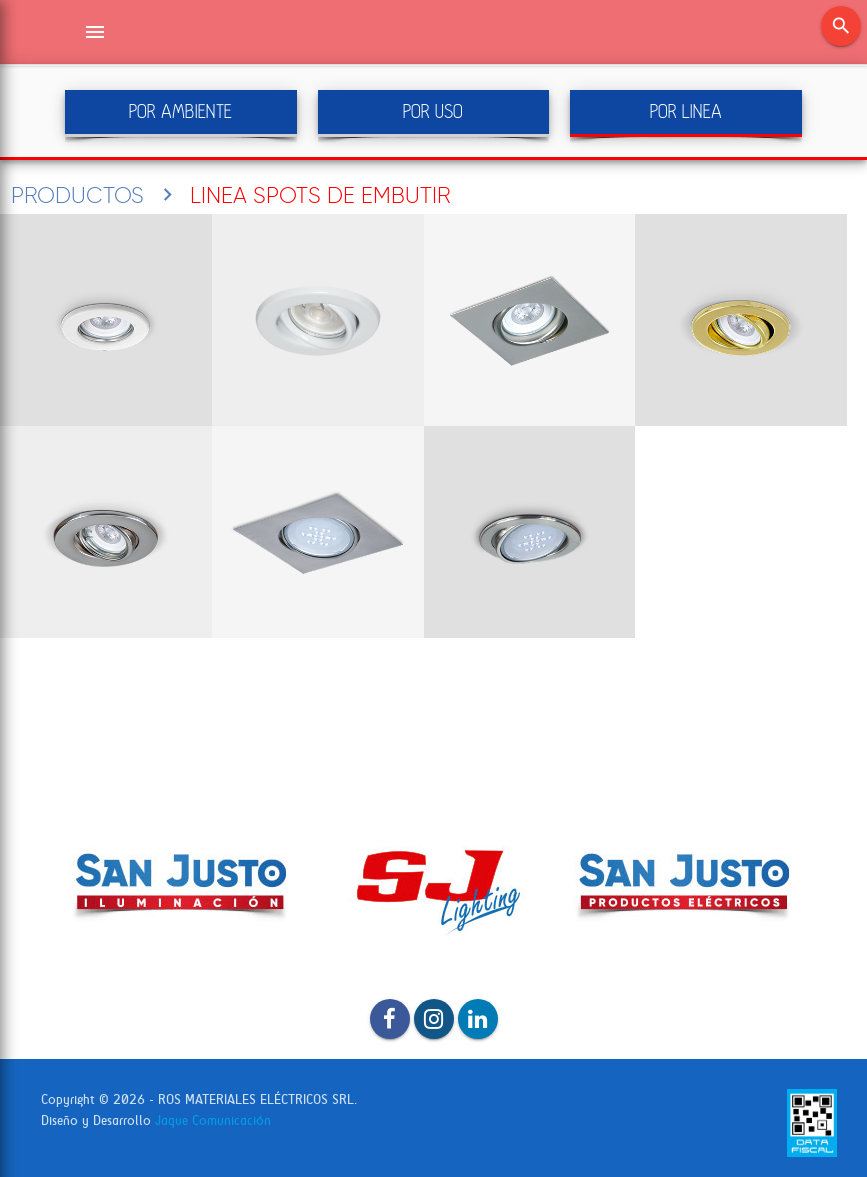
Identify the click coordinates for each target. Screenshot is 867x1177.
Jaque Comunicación (213, 1120)
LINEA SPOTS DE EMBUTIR (320, 195)
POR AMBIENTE (180, 111)
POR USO (433, 111)
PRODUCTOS (77, 195)
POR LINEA (686, 111)
